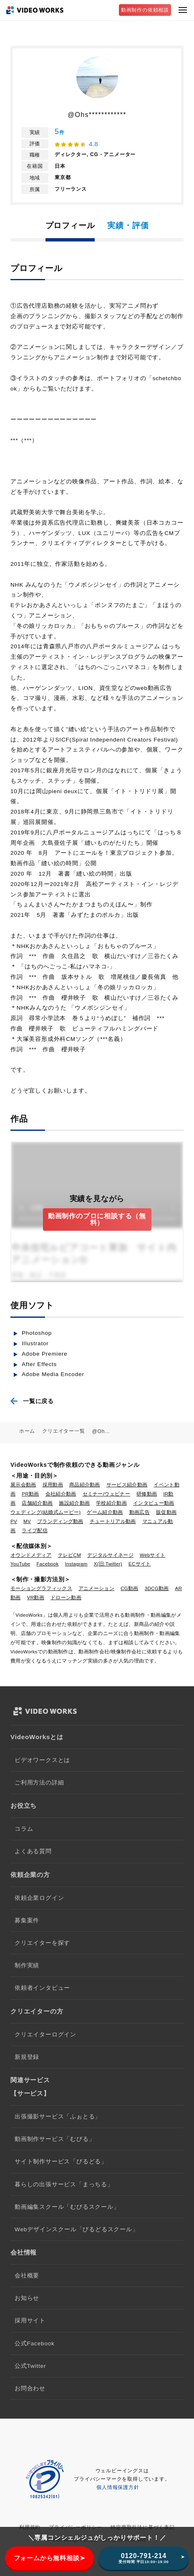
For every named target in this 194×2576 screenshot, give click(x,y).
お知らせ (27, 2298)
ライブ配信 (35, 1530)
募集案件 (27, 1920)
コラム (24, 1829)
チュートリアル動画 (113, 1521)
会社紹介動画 (60, 1493)
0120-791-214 (143, 2558)
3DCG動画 (157, 1588)
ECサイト (139, 1563)
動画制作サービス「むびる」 (55, 2139)
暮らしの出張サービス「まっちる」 (64, 2184)
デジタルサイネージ (110, 1555)
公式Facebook (35, 2343)
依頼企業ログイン (39, 1898)
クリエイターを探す (42, 1943)
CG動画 (130, 1588)
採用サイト (30, 2320)
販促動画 (166, 1512)
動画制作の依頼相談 (145, 10)
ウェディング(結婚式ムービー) (45, 1512)
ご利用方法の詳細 (39, 1783)
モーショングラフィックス (41, 1588)
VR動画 (35, 1597)
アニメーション (96, 1588)
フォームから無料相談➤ (50, 2558)
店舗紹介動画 (37, 1503)
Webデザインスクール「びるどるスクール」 (77, 2229)
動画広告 (139, 1512)
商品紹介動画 (84, 1484)
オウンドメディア (31, 1555)
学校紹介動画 (111, 1503)
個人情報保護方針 (117, 2487)
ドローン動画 (65, 1597)
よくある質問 (33, 1851)
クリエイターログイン (45, 2034)
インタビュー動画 (153, 1503)
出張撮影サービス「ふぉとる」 (58, 2116)
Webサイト (152, 1555)
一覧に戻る (38, 1401)
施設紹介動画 (74, 1503)
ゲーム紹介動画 (105, 1512)
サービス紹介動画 (127, 1484)
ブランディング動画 (60, 1521)
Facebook (48, 1563)
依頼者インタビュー (42, 1988)
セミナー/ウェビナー (106, 1493)
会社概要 (27, 2275)
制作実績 (27, 1965)
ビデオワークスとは (42, 1760)
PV (13, 1521)
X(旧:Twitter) (108, 1563)
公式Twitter (30, 2366)
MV (27, 1521)
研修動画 (146, 1493)
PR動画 (30, 1493)
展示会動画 (23, 1484)
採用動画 (53, 1484)
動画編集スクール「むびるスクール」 (67, 2207)
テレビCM (69, 1555)
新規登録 (27, 2057)
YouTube (20, 1563)
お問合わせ (30, 2388)
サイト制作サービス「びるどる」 (61, 2161)
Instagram (76, 1563)
